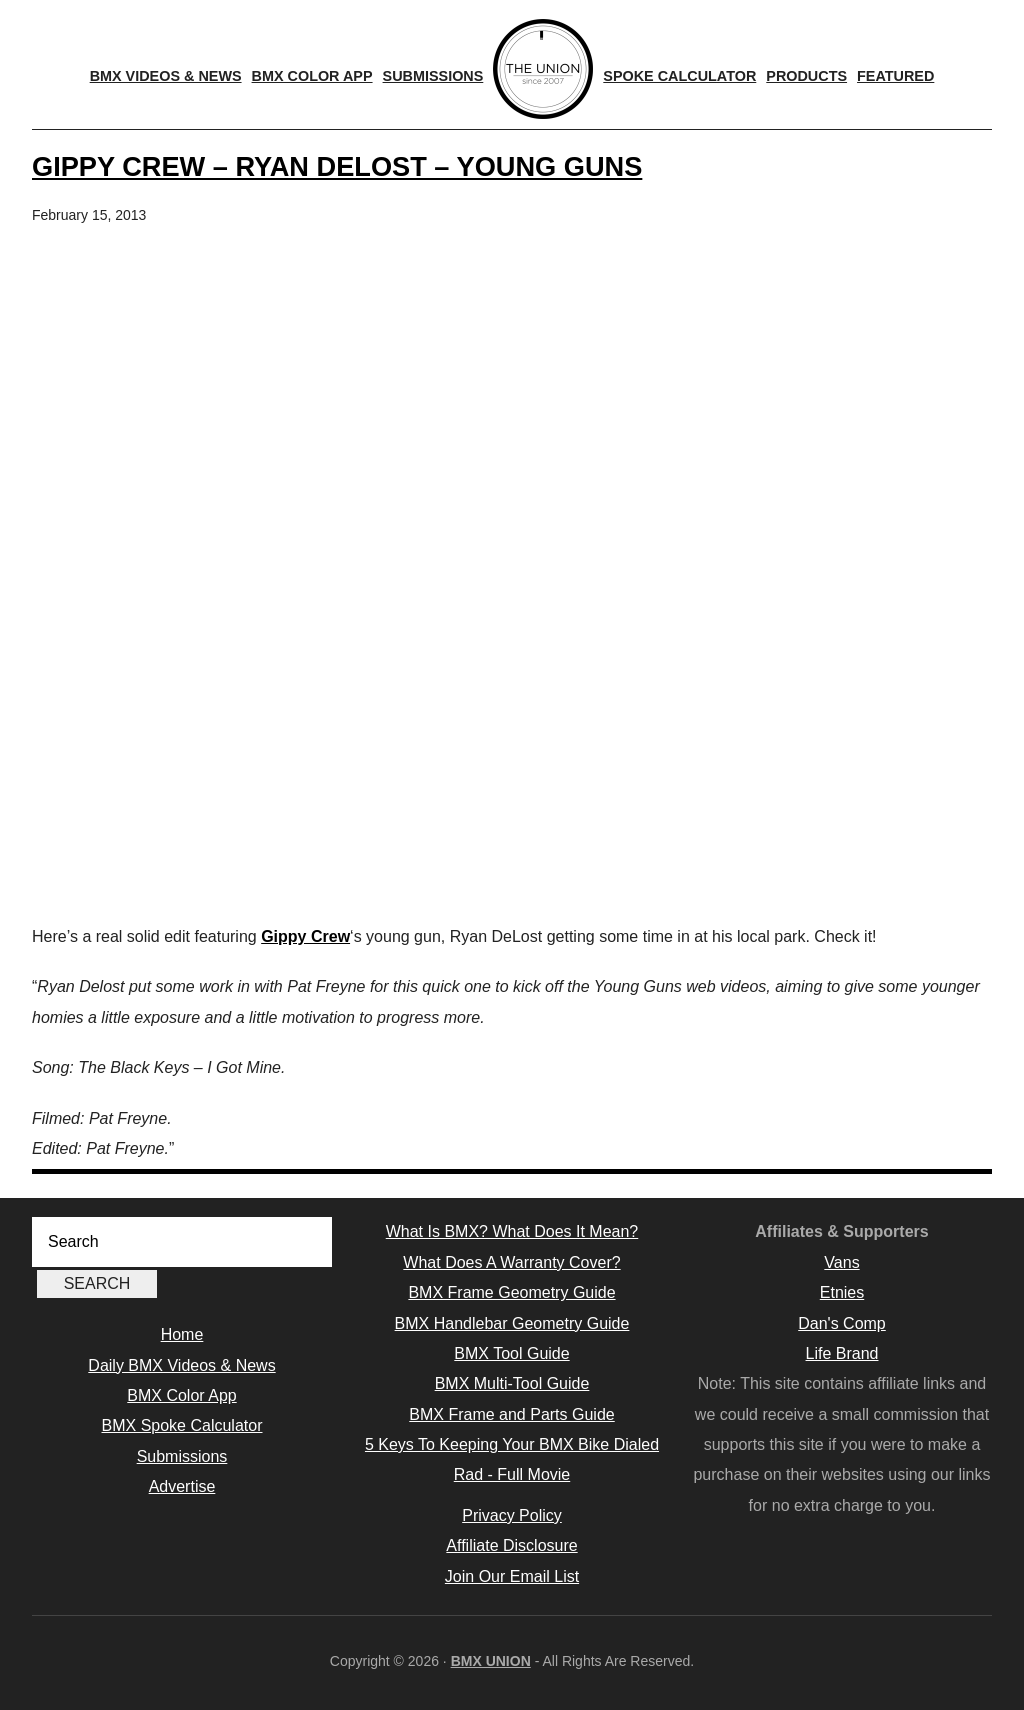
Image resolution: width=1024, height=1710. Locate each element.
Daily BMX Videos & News (181, 1365)
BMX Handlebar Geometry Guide (512, 1323)
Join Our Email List (512, 1576)
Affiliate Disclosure (511, 1545)
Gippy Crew (305, 936)
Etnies (842, 1292)
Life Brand (842, 1353)
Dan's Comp (842, 1323)
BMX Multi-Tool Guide (512, 1383)
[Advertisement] (512, 762)
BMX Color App (181, 1395)
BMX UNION (491, 1661)
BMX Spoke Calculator (182, 1425)
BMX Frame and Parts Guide (511, 1414)
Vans (841, 1262)
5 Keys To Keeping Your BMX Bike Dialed (512, 1444)
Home (182, 1334)
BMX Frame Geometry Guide (511, 1292)
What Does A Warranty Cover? (511, 1262)
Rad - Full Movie (512, 1474)
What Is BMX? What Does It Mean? (512, 1231)
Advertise (182, 1486)
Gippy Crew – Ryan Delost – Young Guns (337, 166)
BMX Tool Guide (511, 1353)
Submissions (182, 1456)
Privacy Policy (512, 1515)
